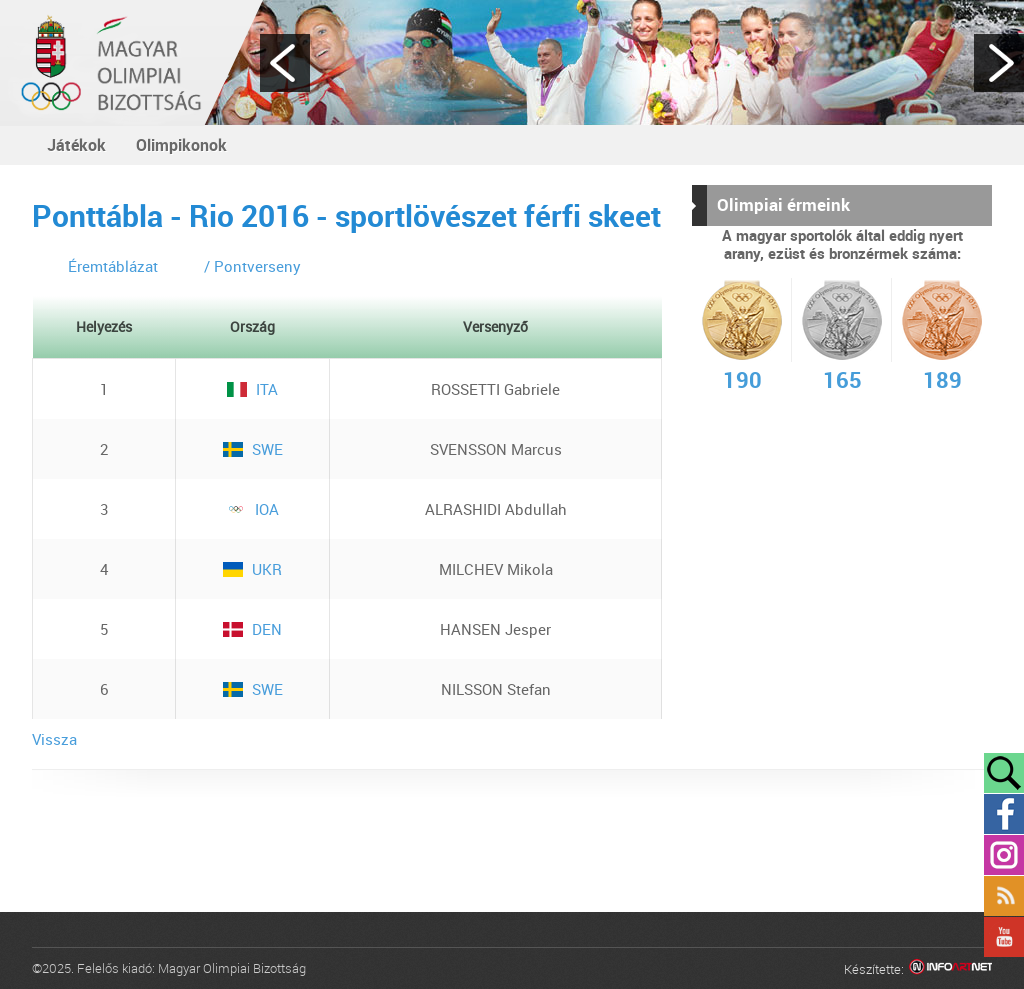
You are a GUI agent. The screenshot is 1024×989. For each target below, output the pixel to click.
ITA (252, 389)
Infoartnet (950, 969)
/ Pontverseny (252, 266)
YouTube (1004, 937)
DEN (252, 629)
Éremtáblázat (113, 266)
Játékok (76, 145)
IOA (252, 509)
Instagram (1004, 855)
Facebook (1004, 814)
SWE (253, 449)
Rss (1004, 896)
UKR (252, 569)
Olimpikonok (181, 145)
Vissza (54, 739)
